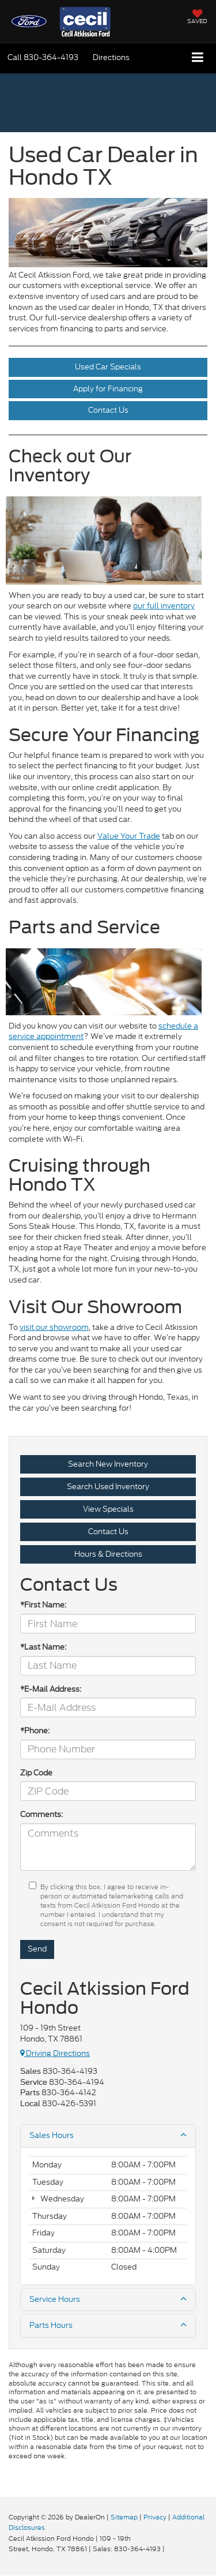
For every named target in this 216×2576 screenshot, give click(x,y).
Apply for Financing (108, 388)
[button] (43, 57)
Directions (111, 57)
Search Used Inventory (108, 1486)
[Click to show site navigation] (198, 58)
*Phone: (35, 1731)
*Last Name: (43, 1647)
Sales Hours (108, 2135)
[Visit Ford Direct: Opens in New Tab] (169, 2548)
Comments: (41, 1814)
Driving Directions (55, 2053)
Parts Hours (108, 2325)
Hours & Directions (108, 1554)
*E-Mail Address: (50, 1689)
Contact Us (108, 410)
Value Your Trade (128, 836)
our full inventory (164, 605)
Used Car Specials (108, 366)
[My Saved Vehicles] (197, 17)
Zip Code (36, 1773)
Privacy (154, 2517)
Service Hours (108, 2299)
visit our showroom (54, 1327)
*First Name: (43, 1605)
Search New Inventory (108, 1464)
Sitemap (124, 2517)
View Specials (108, 1509)
